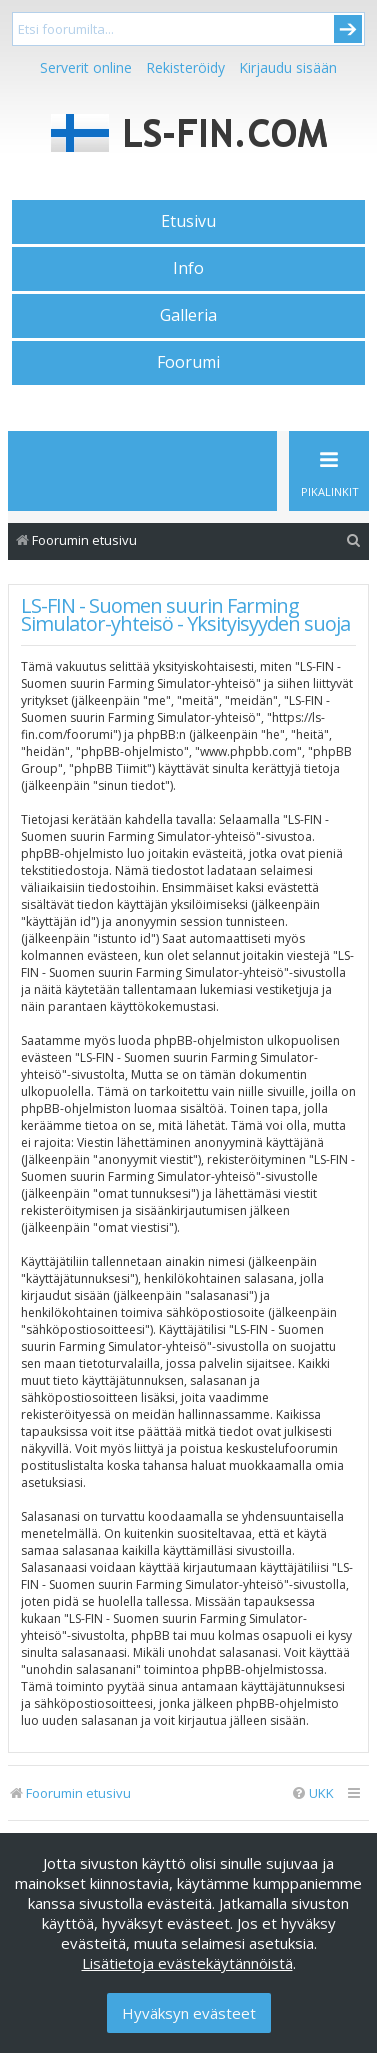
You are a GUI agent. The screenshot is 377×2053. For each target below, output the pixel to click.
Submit (348, 29)
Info (188, 268)
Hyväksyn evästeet (189, 2013)
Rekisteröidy (185, 67)
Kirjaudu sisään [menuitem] (288, 67)
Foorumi (188, 362)
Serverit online (86, 67)
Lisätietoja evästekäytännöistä (187, 1963)
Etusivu (188, 221)
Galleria (188, 315)
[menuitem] (354, 540)
